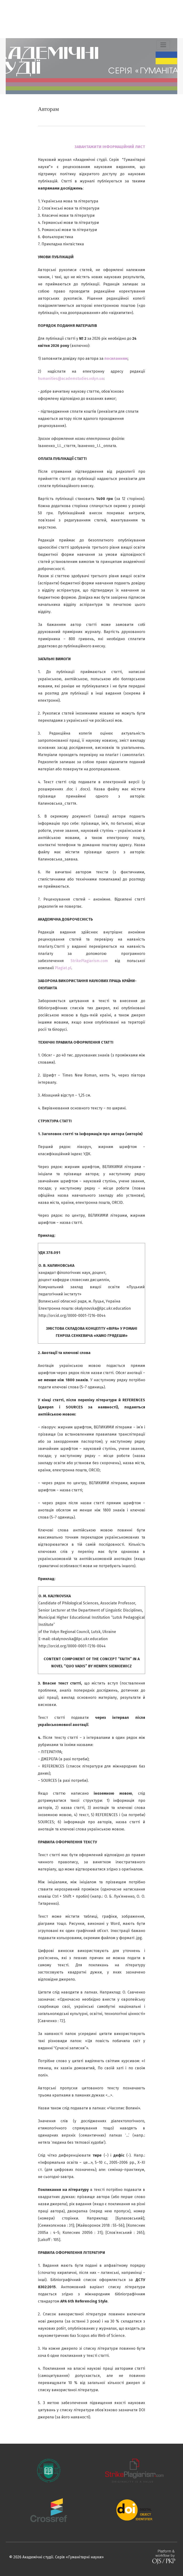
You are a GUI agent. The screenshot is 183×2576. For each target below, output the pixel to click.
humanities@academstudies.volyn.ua (71, 378)
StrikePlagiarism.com (89, 960)
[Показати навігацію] (163, 45)
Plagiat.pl (63, 968)
